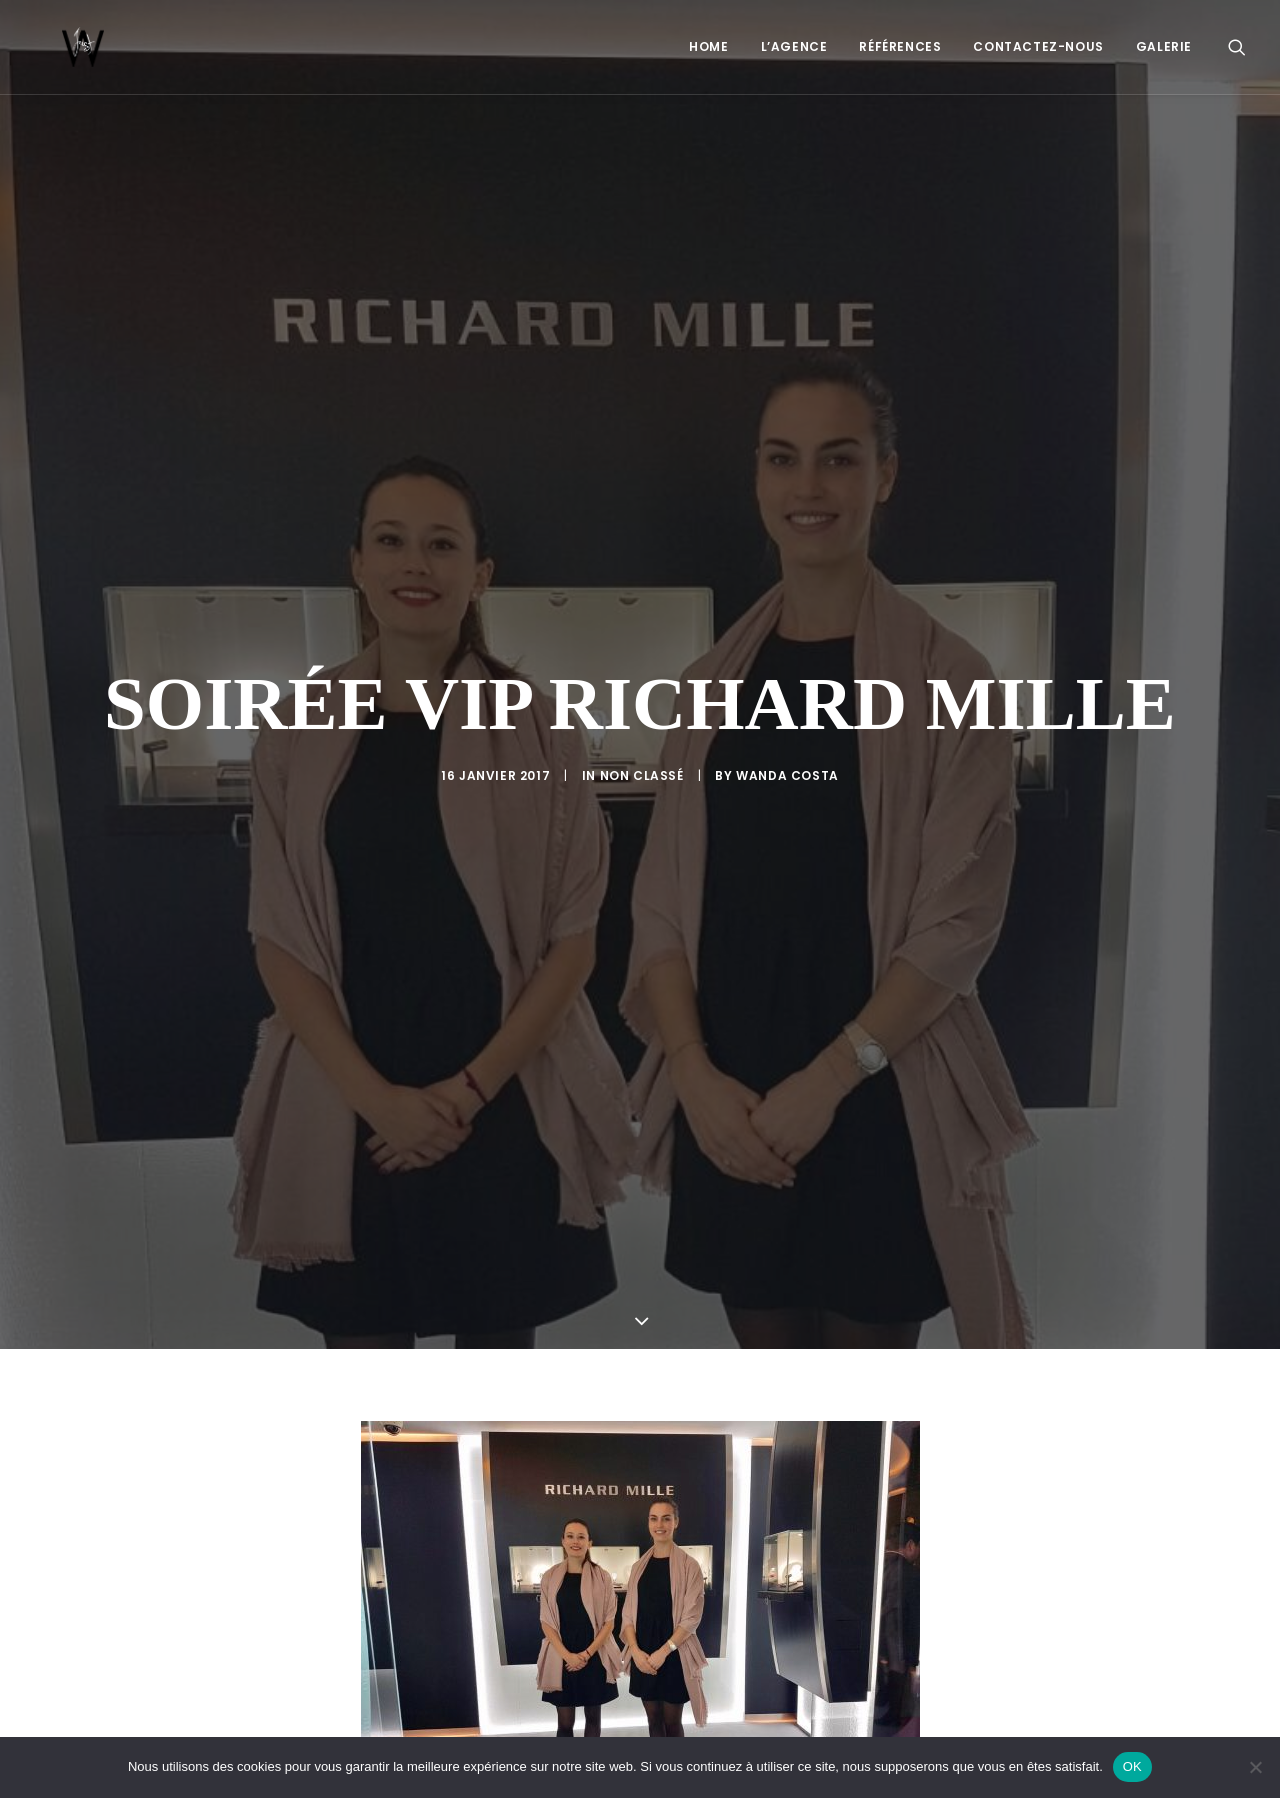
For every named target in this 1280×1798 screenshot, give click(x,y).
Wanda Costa (787, 709)
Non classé (642, 709)
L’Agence (794, 46)
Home (708, 46)
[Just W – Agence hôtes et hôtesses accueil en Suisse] (55, 47)
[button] (1237, 47)
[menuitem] (708, 47)
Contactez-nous (1038, 46)
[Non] (1255, 1767)
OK (1132, 1766)
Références (900, 46)
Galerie (1164, 46)
